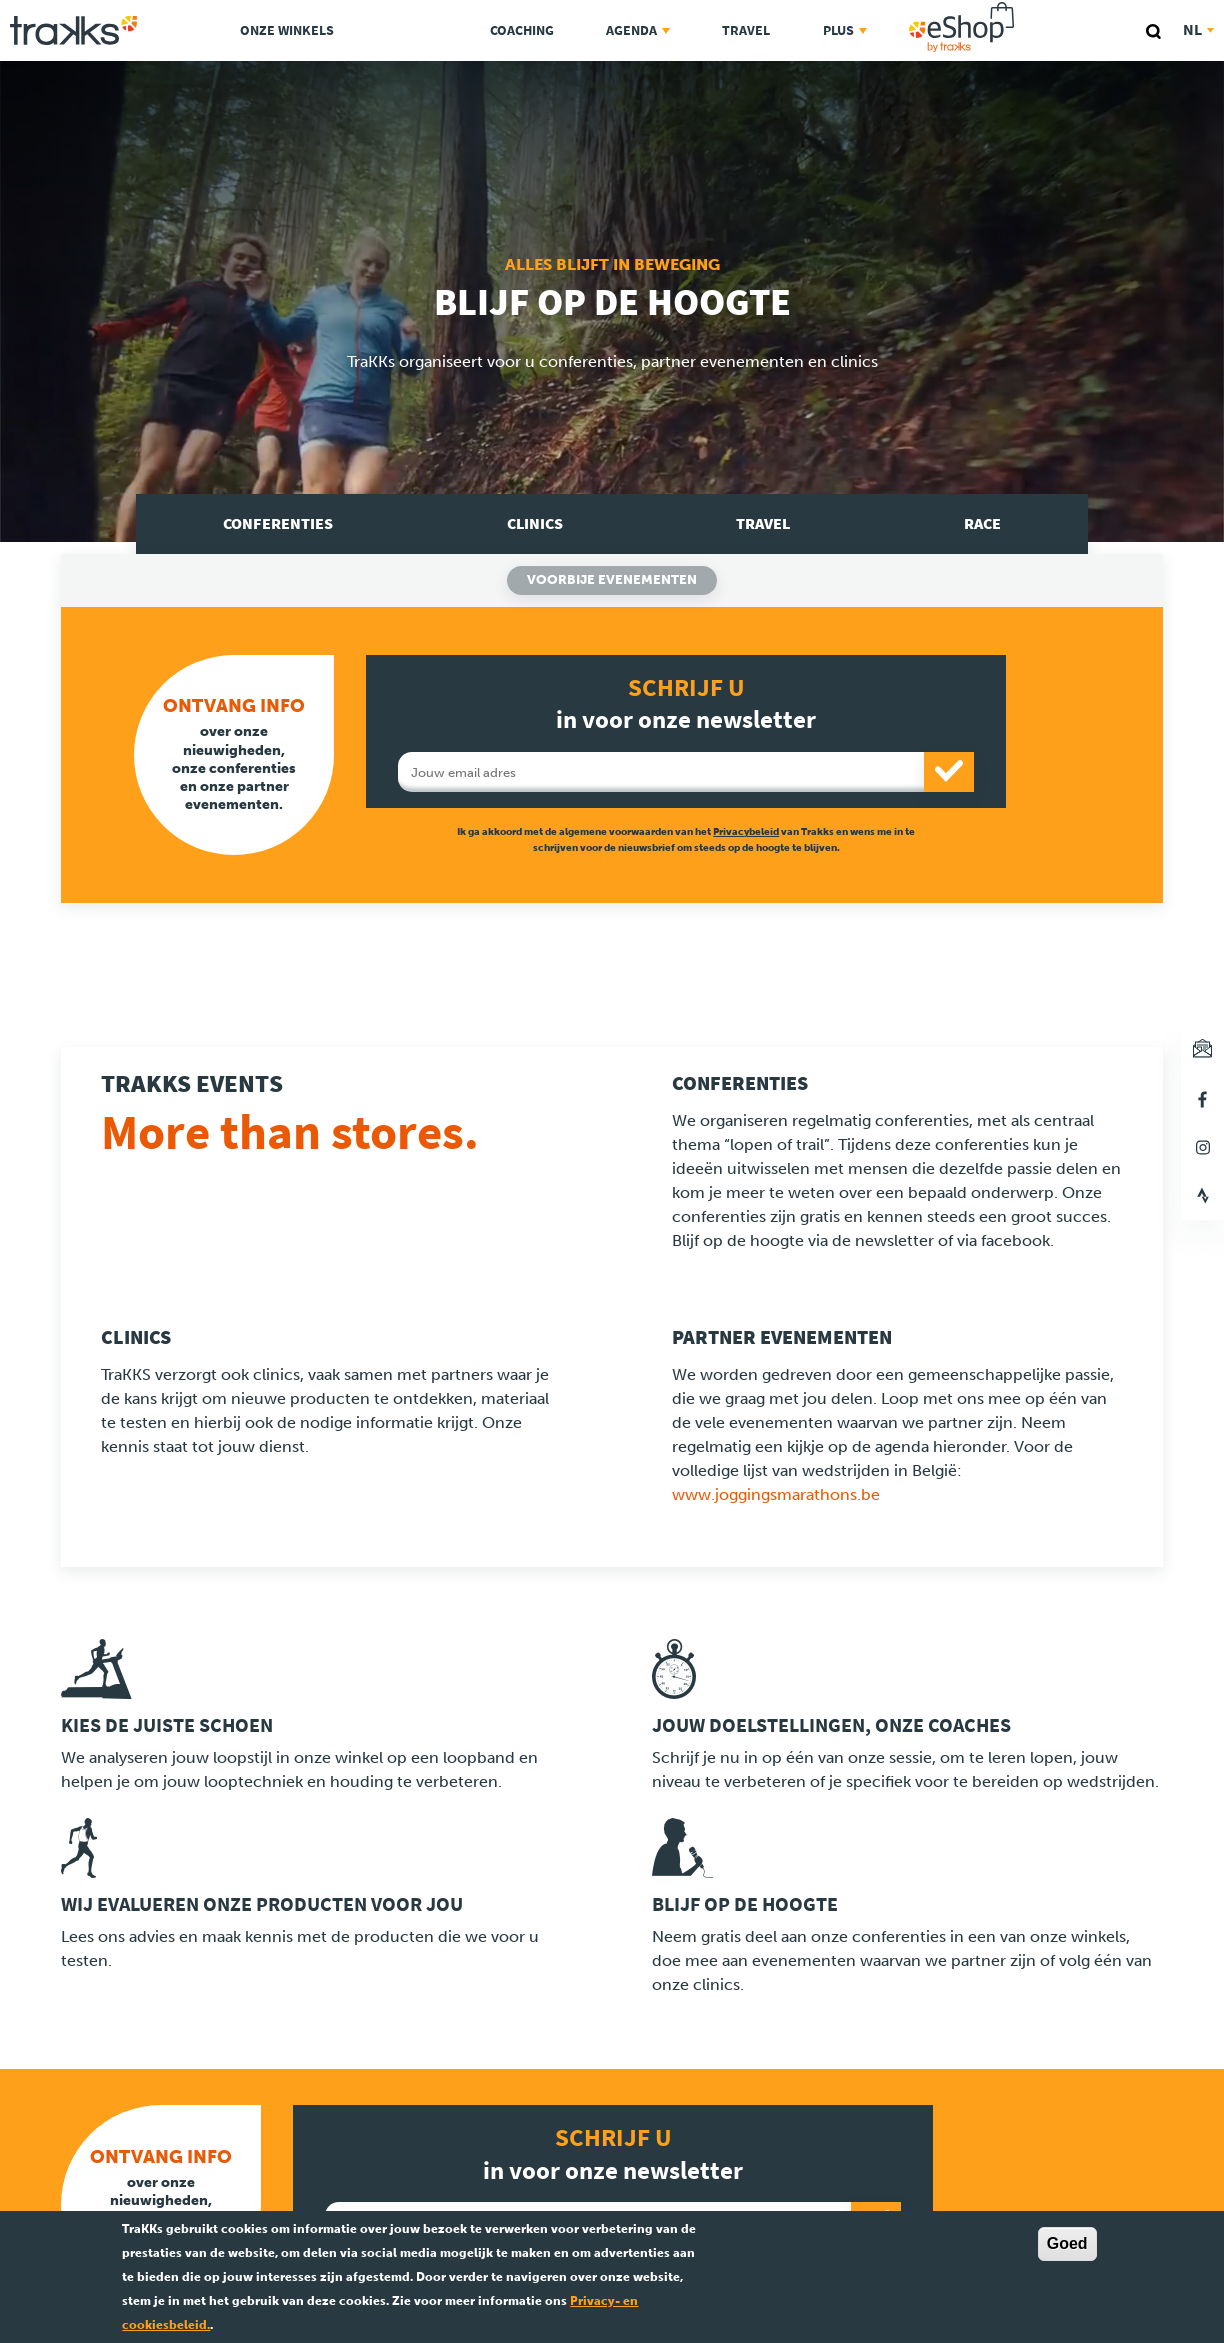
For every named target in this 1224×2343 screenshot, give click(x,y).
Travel (746, 30)
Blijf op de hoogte (745, 1904)
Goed (1067, 2243)
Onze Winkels (287, 30)
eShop (1025, 5)
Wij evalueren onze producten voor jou (262, 1904)
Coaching (522, 30)
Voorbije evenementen (612, 579)
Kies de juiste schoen (167, 1725)
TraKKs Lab (411, 27)
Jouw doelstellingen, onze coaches (831, 1725)
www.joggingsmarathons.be (776, 1494)
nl (1198, 29)
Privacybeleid (746, 831)
